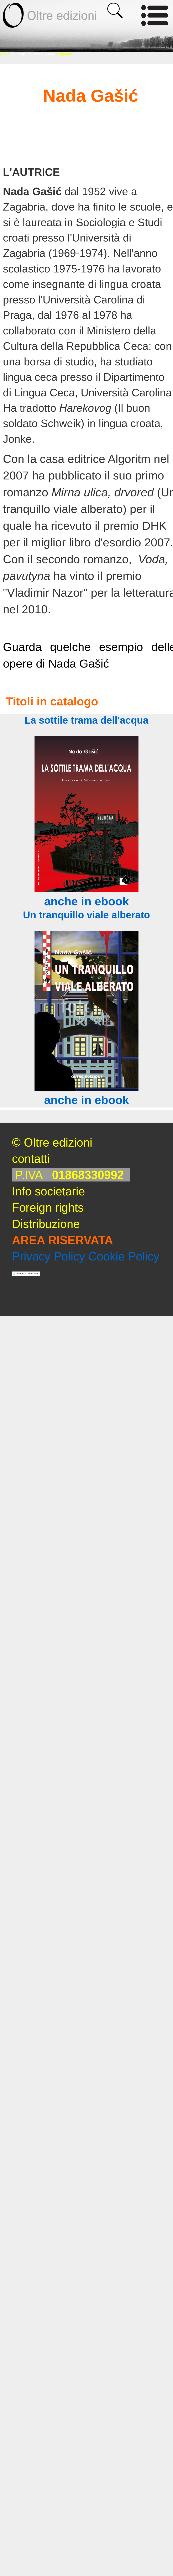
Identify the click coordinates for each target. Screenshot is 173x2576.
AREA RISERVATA (62, 1240)
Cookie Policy (123, 1256)
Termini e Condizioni (27, 1273)
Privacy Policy (48, 1256)
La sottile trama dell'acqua (86, 720)
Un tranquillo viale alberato (86, 914)
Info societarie (48, 1191)
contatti (31, 1158)
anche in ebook (86, 901)
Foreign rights (48, 1207)
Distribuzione (46, 1224)
